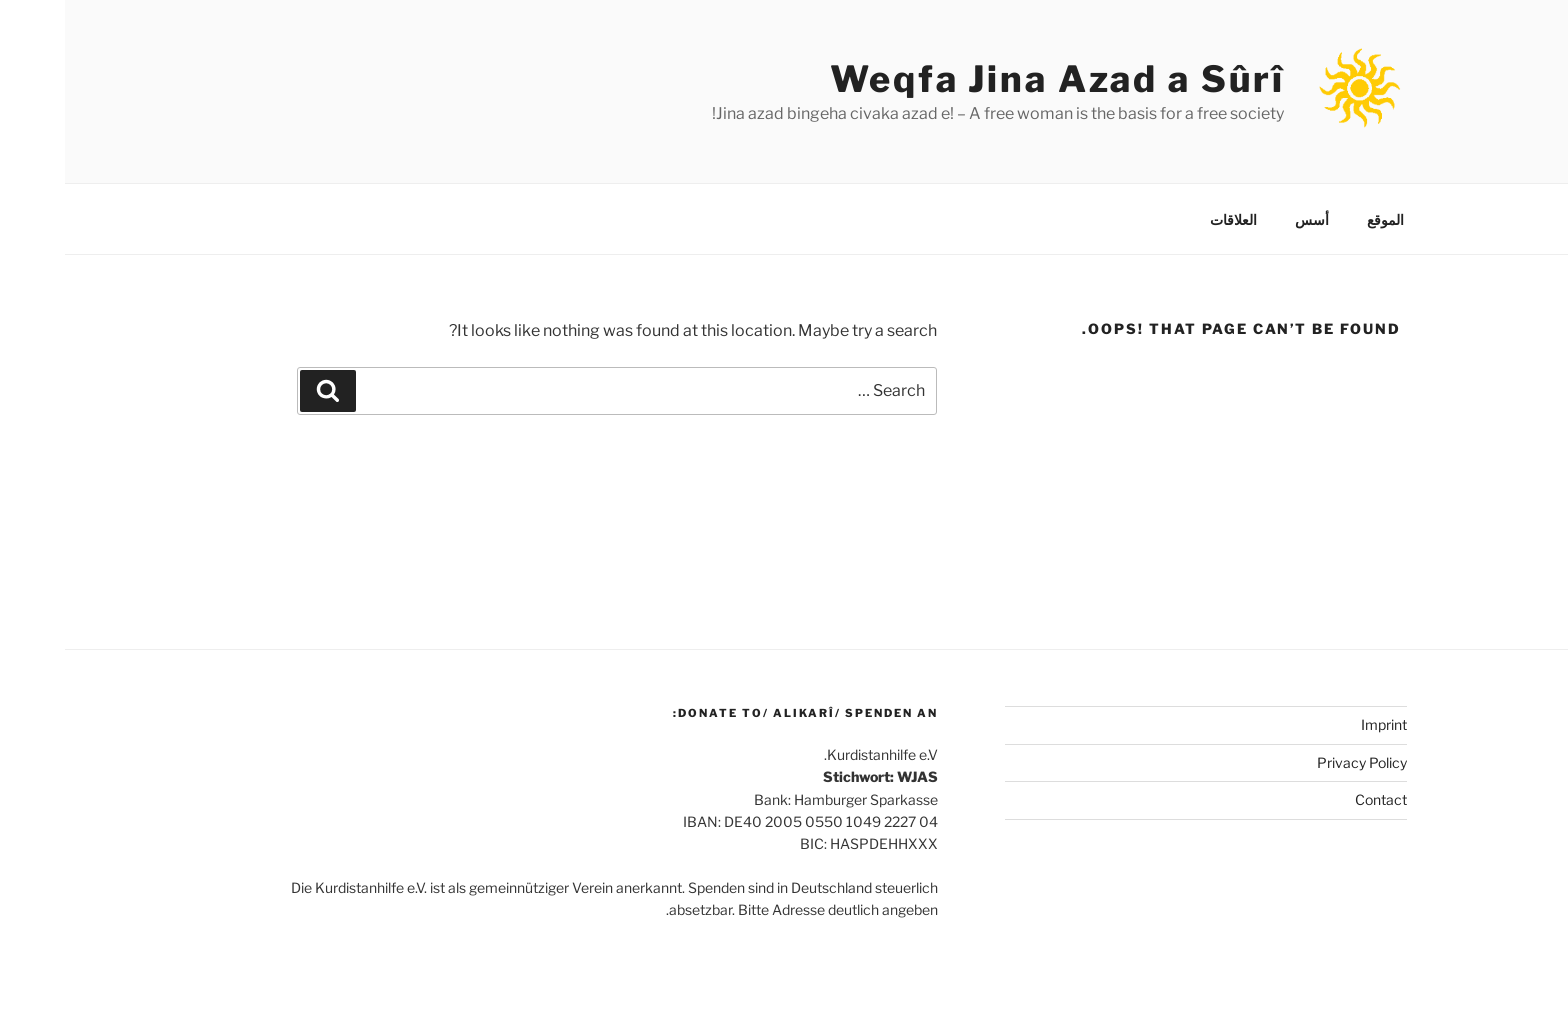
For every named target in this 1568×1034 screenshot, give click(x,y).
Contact (1316, 799)
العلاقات (1168, 219)
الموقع (1320, 219)
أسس (1247, 219)
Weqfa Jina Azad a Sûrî (992, 79)
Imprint (1319, 724)
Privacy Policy (1297, 762)
